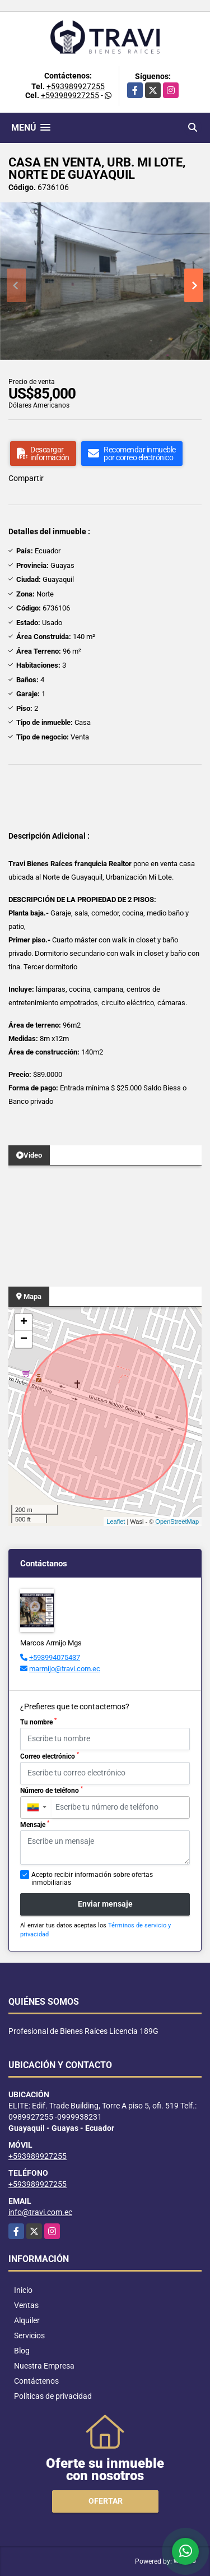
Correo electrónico (49, 1755)
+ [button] (23, 1322)
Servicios (29, 2335)
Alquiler (27, 2320)
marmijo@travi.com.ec (64, 1668)
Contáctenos (36, 2380)
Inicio (23, 2290)
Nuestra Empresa (44, 2365)
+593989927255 (75, 86)
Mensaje (34, 1824)
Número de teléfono (51, 1790)
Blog (22, 2350)
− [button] (23, 1339)
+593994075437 (54, 1657)
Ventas (26, 2305)
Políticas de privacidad (53, 2396)
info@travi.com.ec (40, 2212)
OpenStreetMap (177, 1521)
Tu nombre (38, 1721)
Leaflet (115, 1521)
